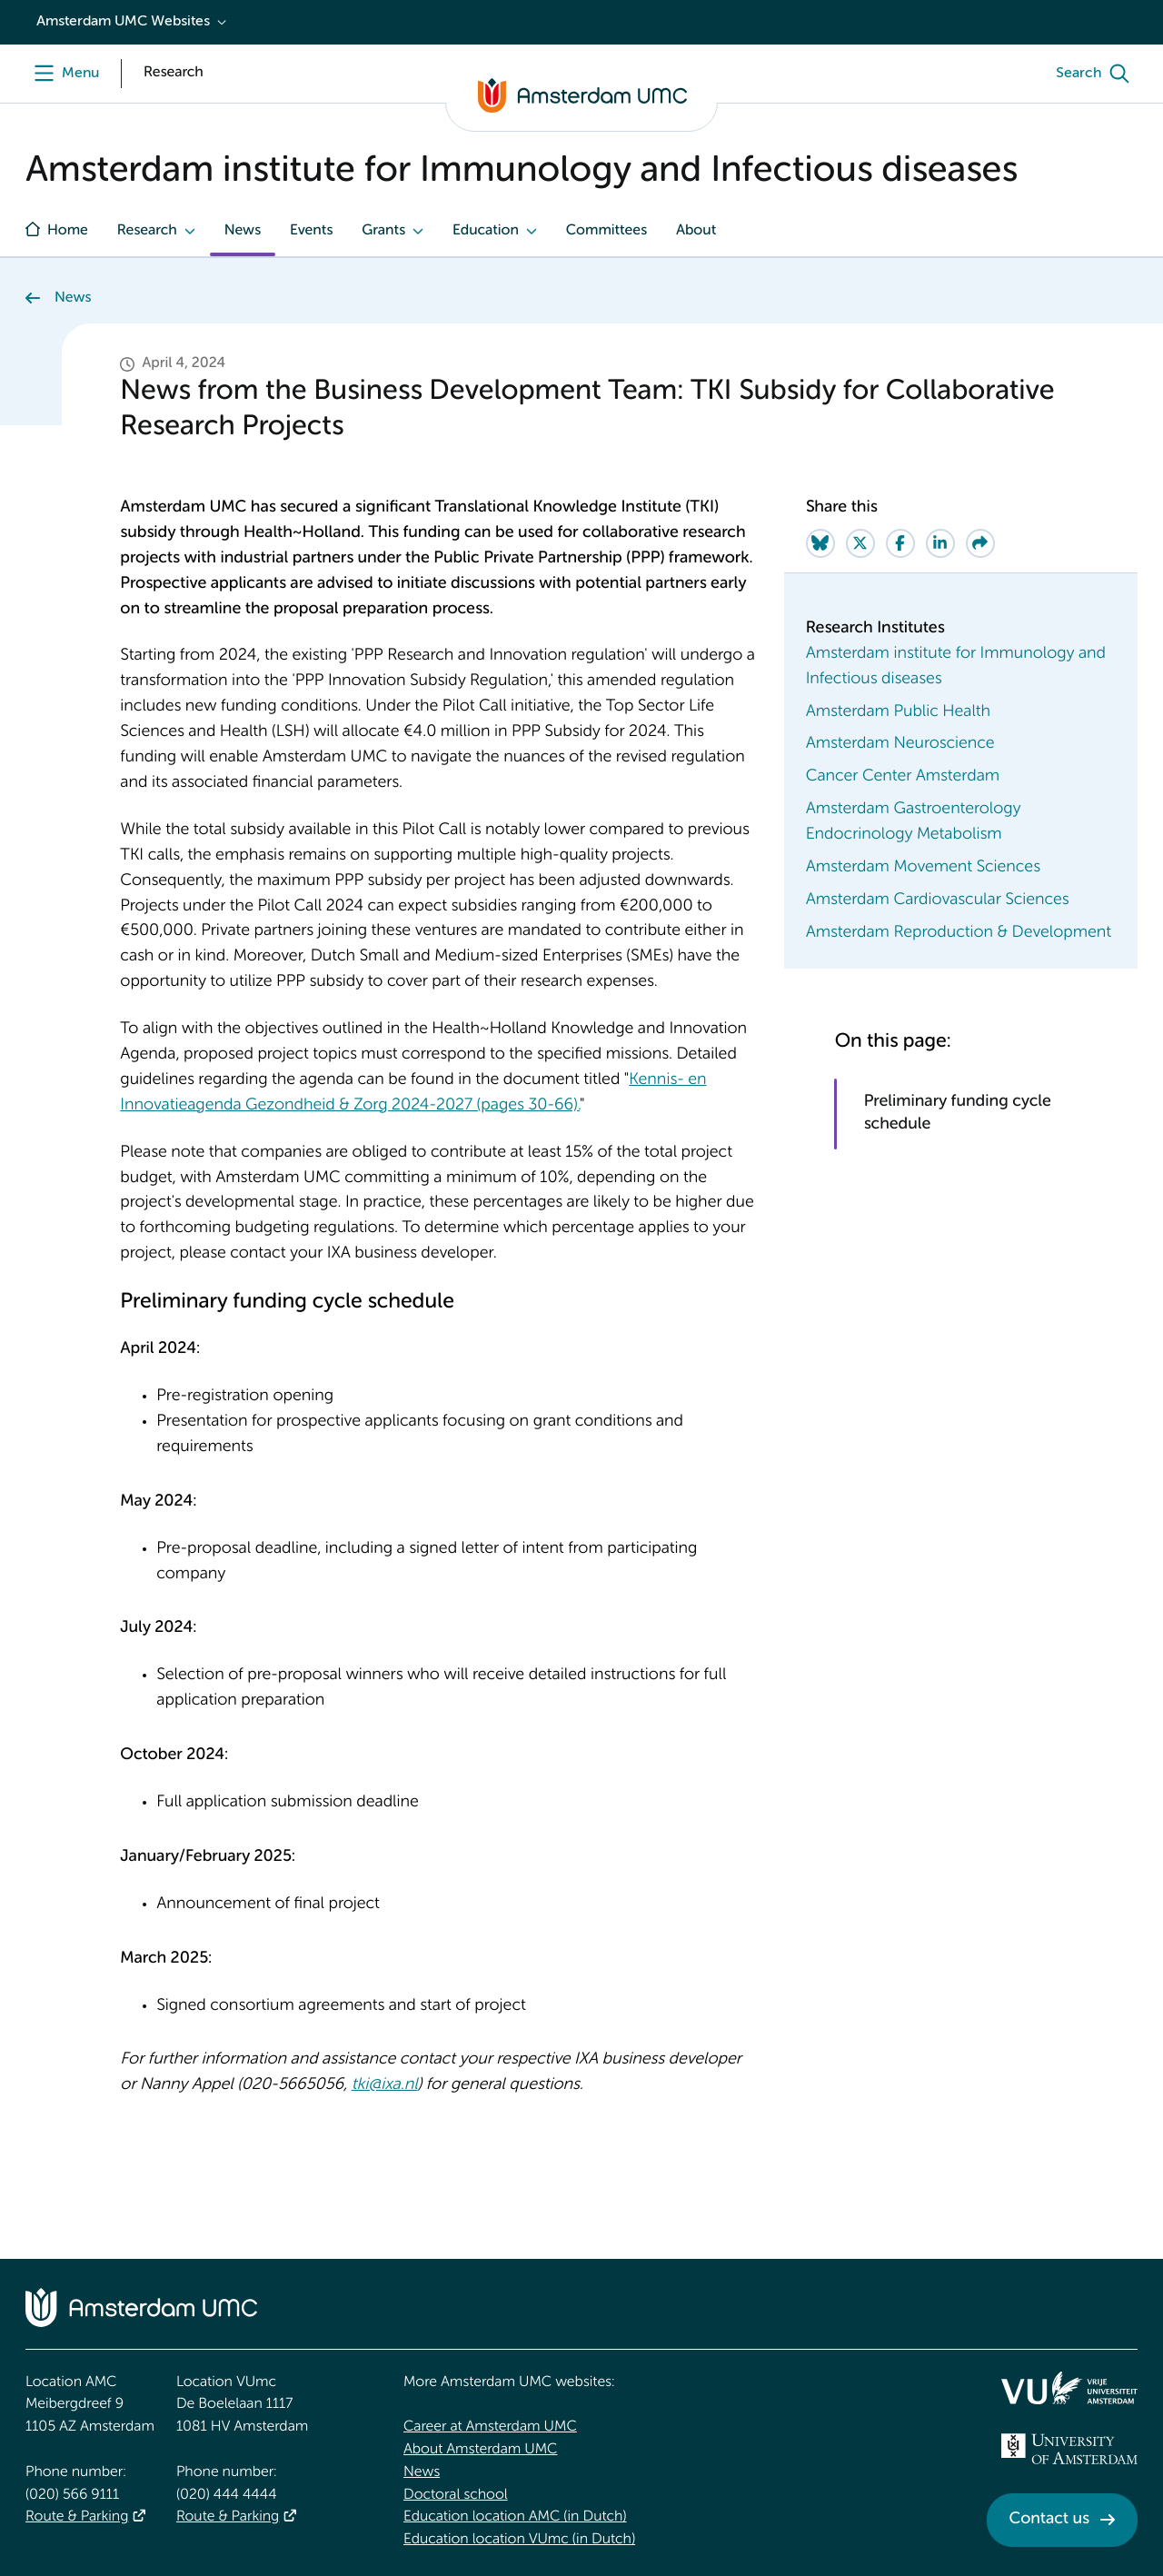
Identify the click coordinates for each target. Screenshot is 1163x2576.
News (242, 231)
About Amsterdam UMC (480, 2449)
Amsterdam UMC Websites (123, 22)
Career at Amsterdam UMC (490, 2427)
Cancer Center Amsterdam (902, 777)
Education (485, 231)
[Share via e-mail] (980, 543)
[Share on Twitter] (860, 543)
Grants (383, 231)
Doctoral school (455, 2495)
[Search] (1097, 73)
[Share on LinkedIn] (940, 543)
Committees (606, 231)
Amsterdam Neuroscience (900, 744)
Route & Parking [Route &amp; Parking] (76, 2517)
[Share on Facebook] (900, 543)
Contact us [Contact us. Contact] (1049, 2519)
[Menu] (62, 73)
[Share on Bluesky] (820, 543)
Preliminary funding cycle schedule (957, 1113)
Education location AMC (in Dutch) (515, 2517)
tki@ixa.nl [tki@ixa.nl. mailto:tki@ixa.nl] (385, 2085)
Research (147, 231)
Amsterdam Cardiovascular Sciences (937, 900)
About (696, 231)
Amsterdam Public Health (898, 712)
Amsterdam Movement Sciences (923, 868)
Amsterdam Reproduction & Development (958, 933)
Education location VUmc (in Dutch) (519, 2539)
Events (311, 231)
